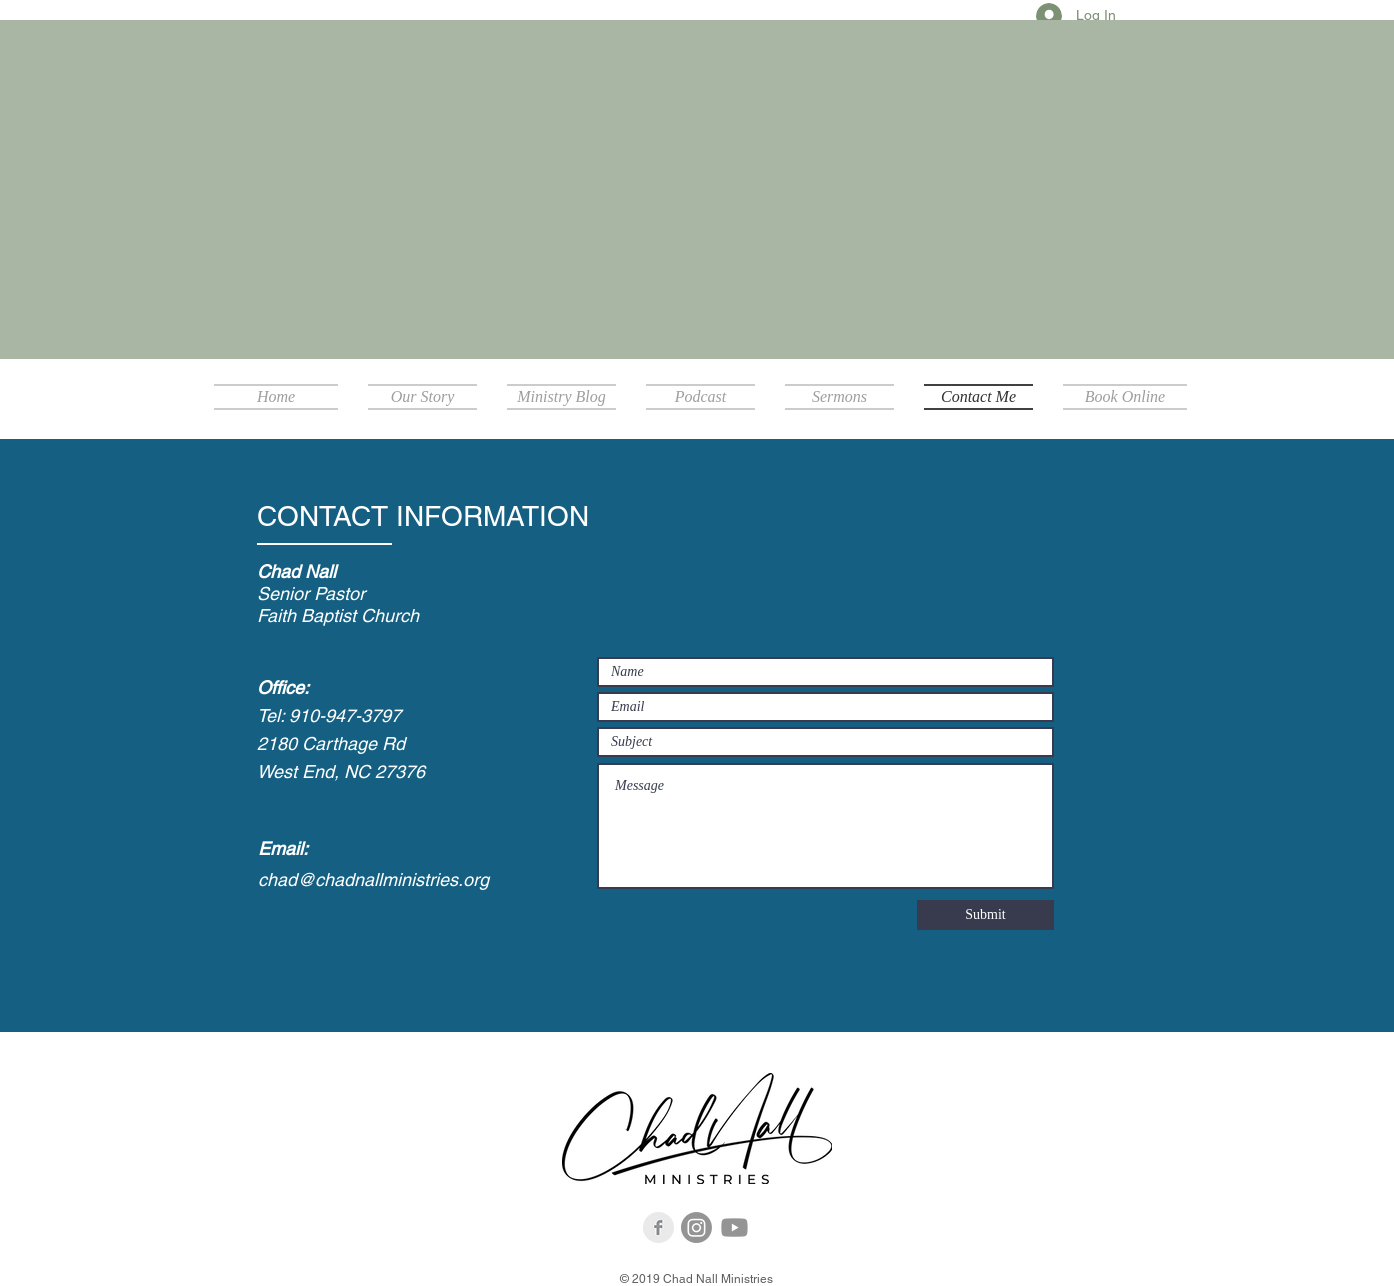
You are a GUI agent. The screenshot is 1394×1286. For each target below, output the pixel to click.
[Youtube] (734, 1227)
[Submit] (985, 915)
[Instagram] (696, 1227)
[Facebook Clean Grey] (658, 1227)
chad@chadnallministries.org (373, 879)
